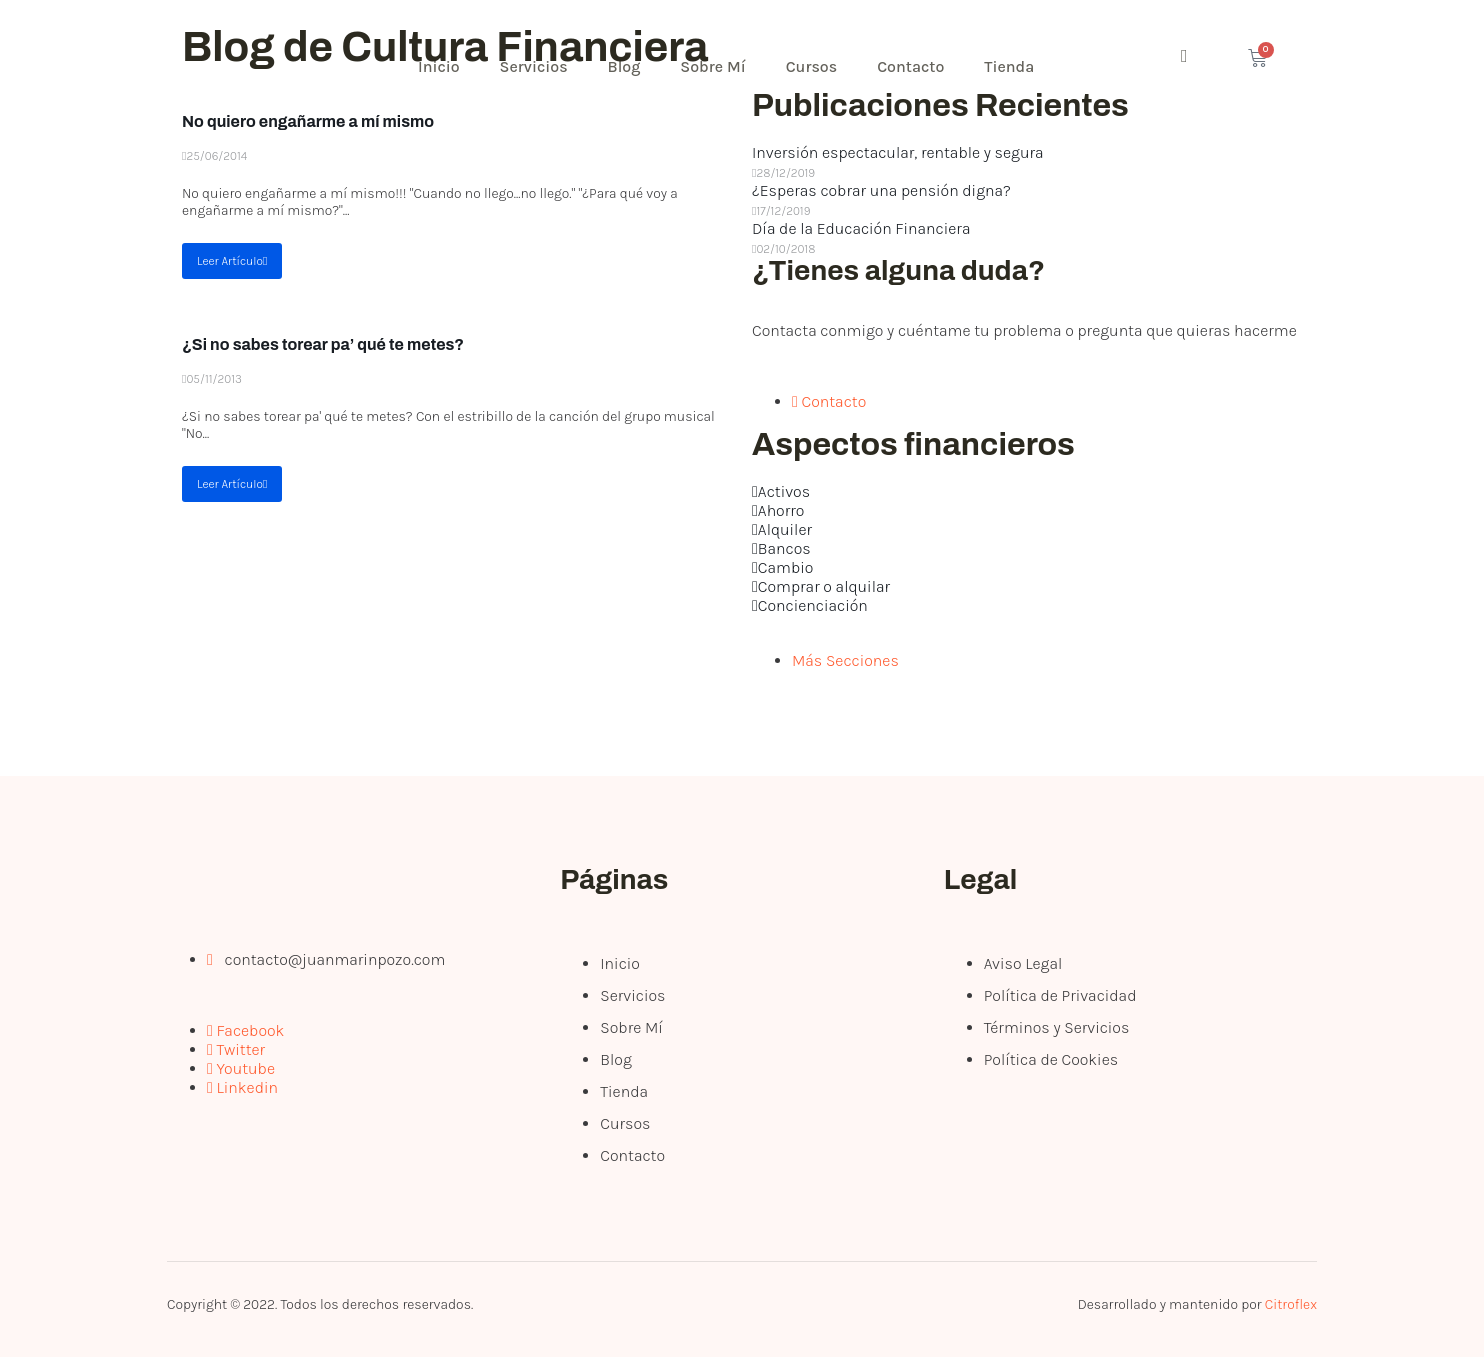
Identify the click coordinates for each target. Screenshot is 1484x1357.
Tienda (1009, 66)
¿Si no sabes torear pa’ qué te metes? (323, 344)
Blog (624, 66)
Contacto (910, 66)
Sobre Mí (712, 66)
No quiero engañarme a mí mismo (308, 121)
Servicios (534, 66)
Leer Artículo (232, 261)
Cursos (812, 66)
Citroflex (1291, 1304)
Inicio (439, 66)
